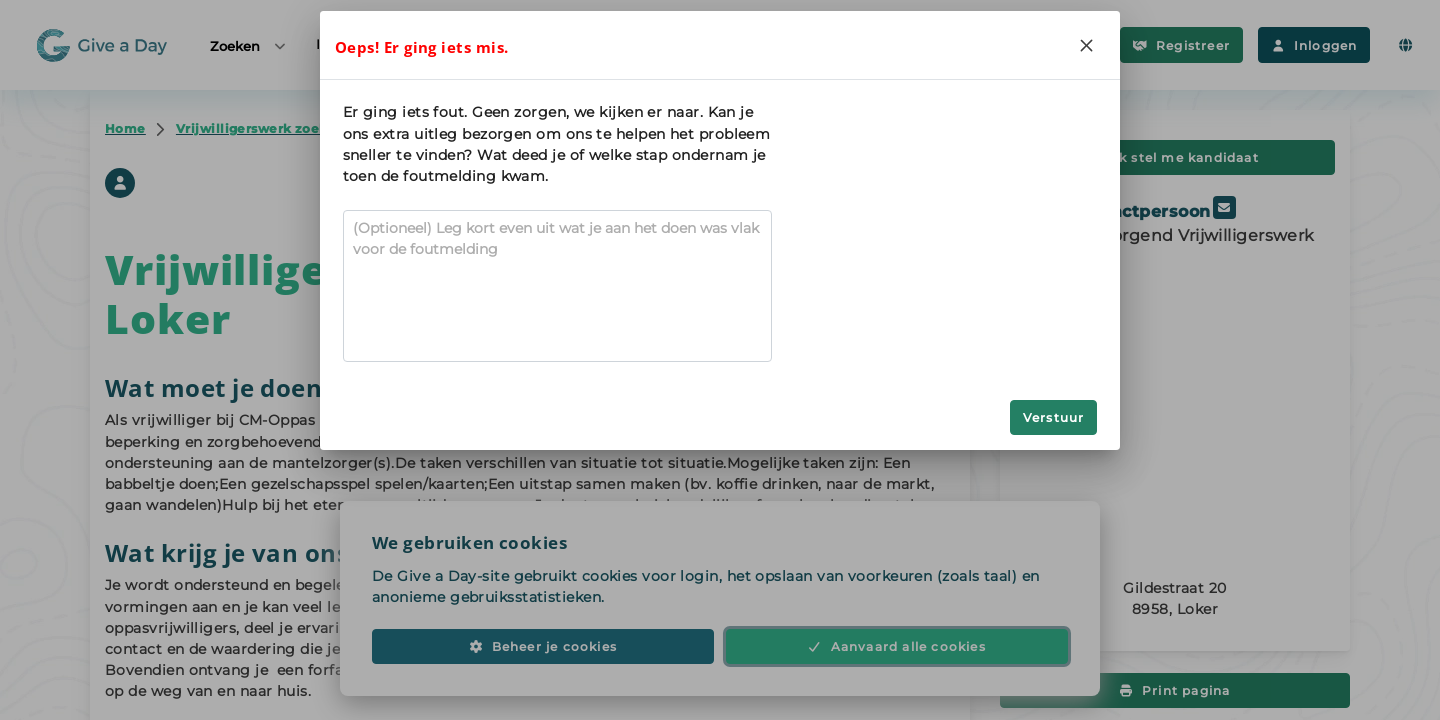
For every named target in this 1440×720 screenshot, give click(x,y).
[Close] (1086, 45)
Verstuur (1054, 417)
